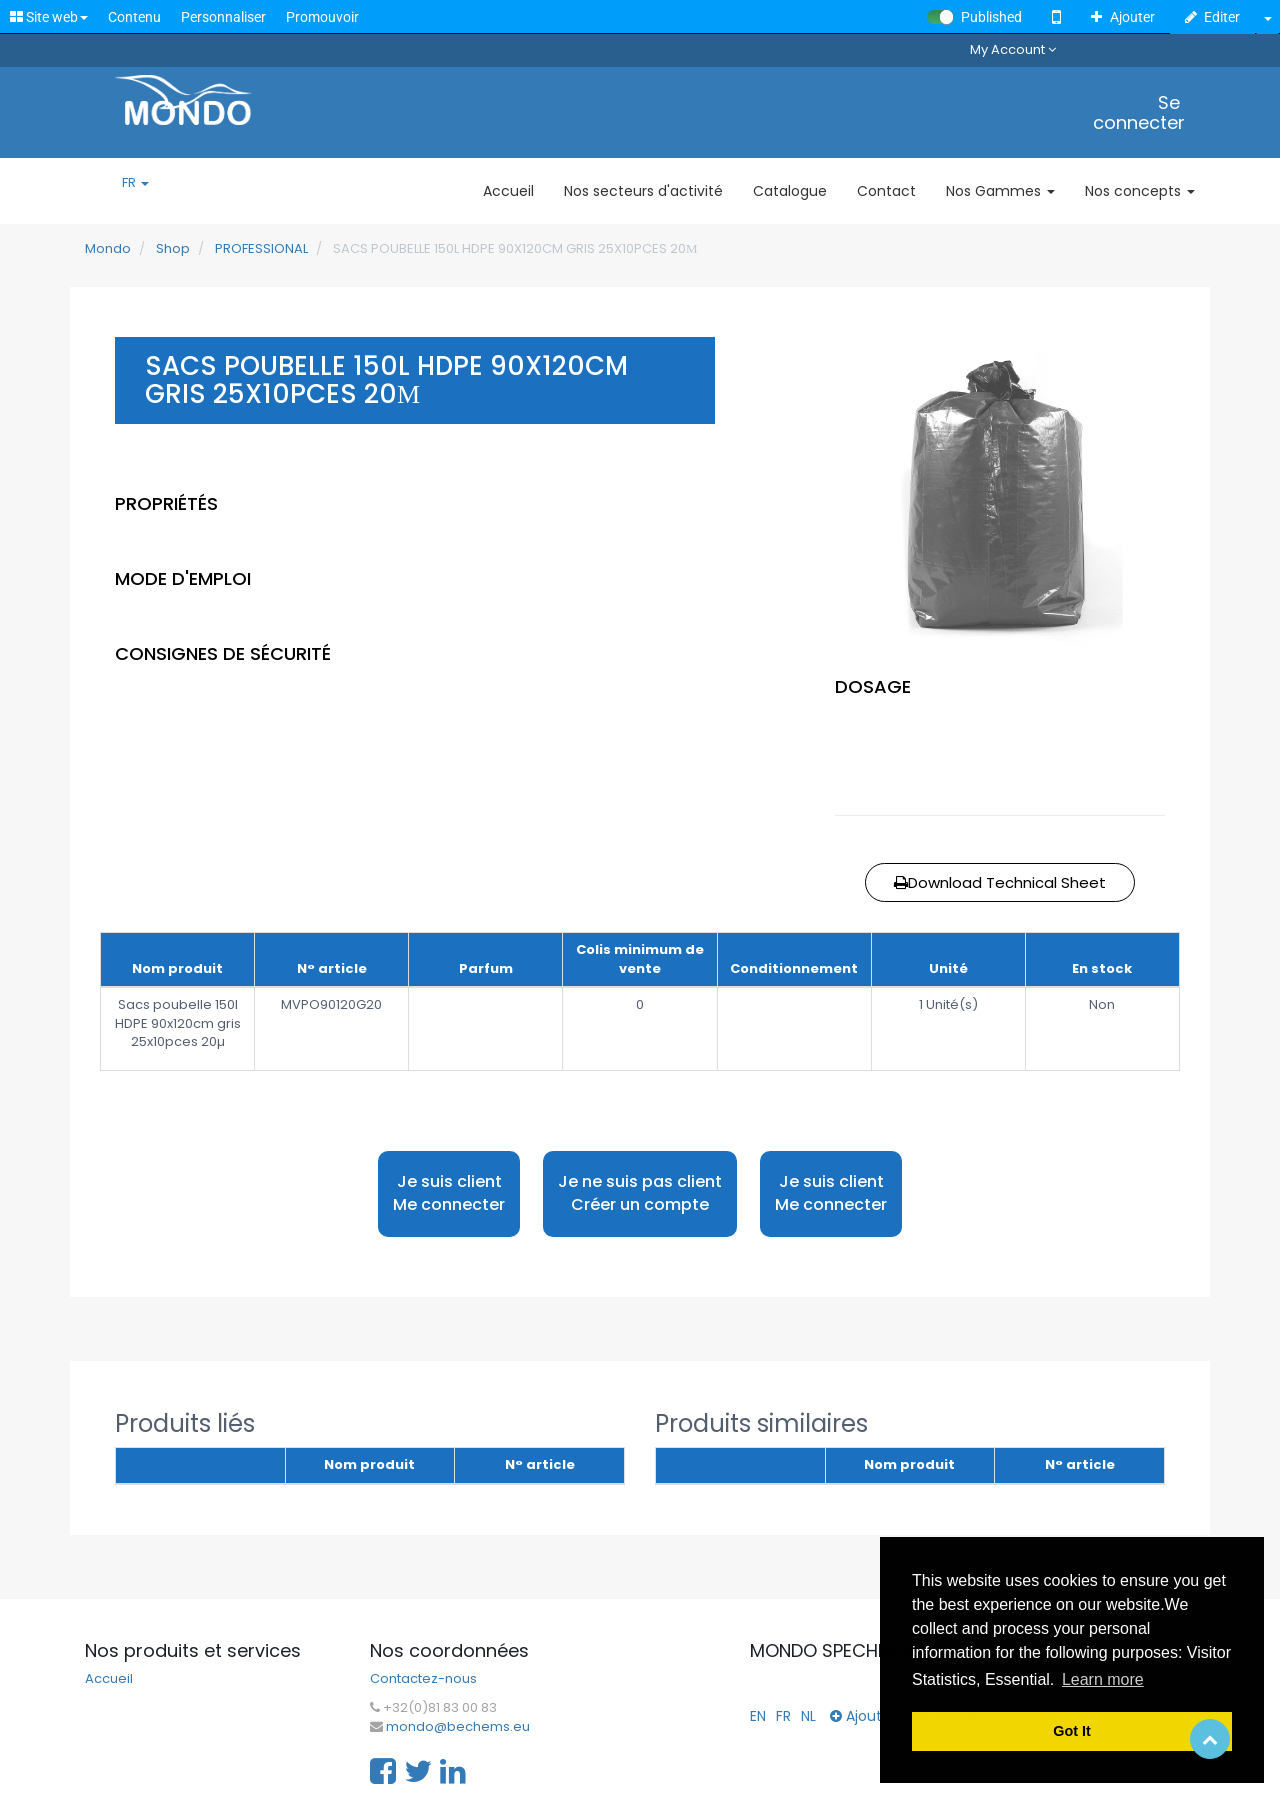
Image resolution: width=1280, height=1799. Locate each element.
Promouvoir (322, 17)
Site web (49, 17)
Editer (1213, 17)
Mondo (108, 248)
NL (808, 1716)
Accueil (109, 1679)
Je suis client (449, 1193)
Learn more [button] (1103, 1679)
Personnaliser (223, 17)
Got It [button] (1072, 1731)
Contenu (134, 17)
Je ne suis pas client (640, 1193)
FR (135, 183)
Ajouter (1123, 17)
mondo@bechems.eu (458, 1727)
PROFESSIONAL (261, 248)
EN (758, 1716)
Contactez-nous (423, 1679)
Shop (173, 248)
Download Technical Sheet (1000, 882)
